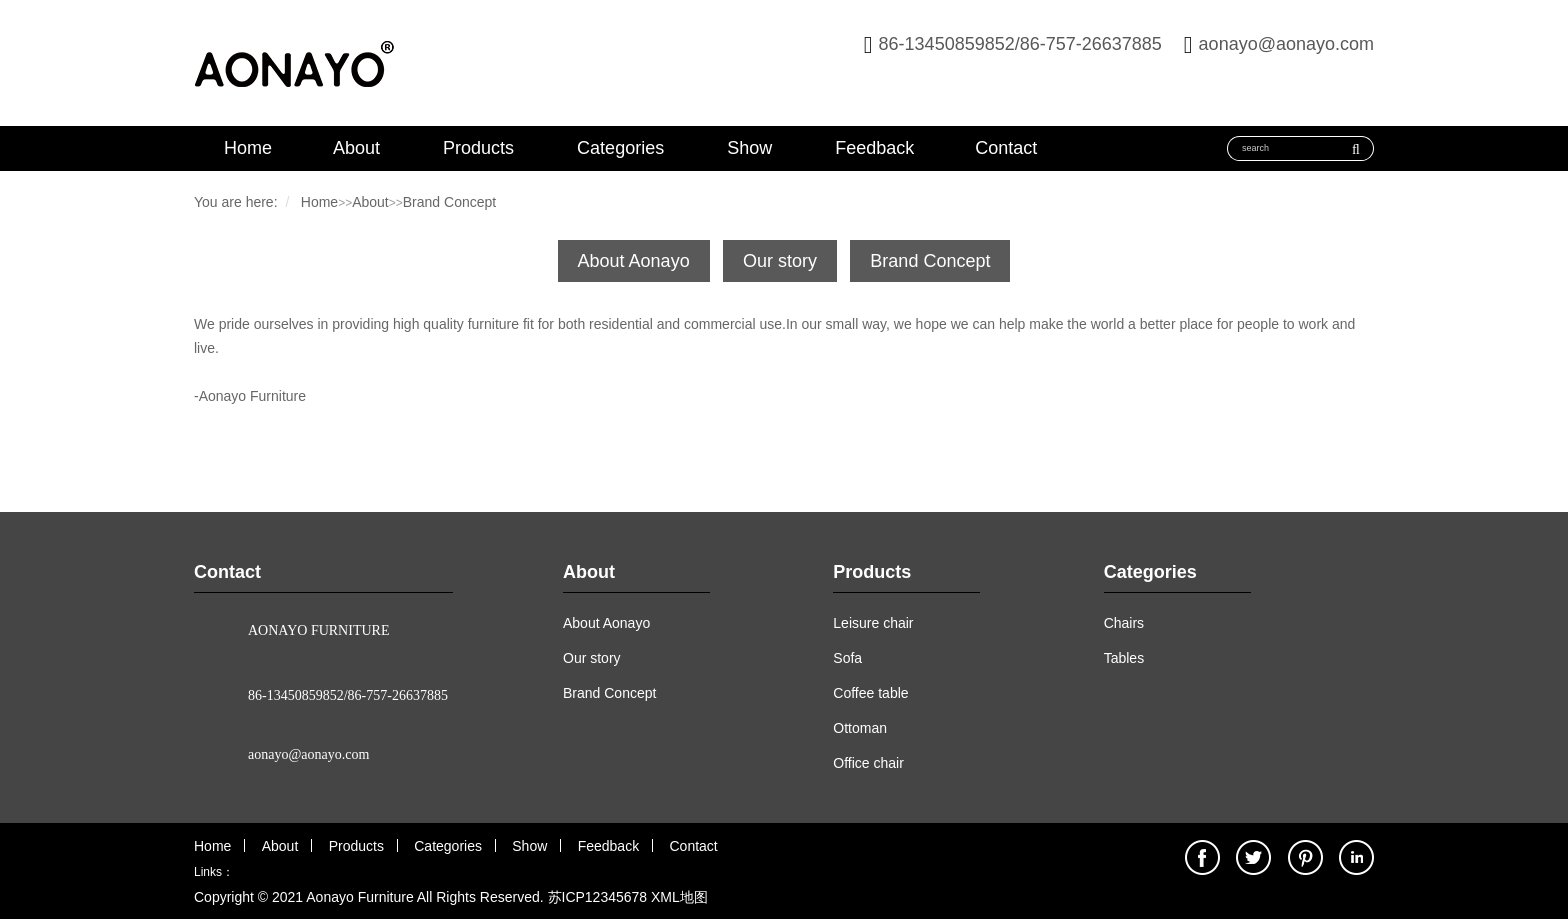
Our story (780, 261)
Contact (1006, 148)
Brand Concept (449, 202)
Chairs (1124, 623)
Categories (620, 148)
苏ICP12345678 (598, 897)
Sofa (847, 658)
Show (749, 148)
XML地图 (679, 897)
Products (478, 148)
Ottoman (860, 728)
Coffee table (870, 693)
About (356, 148)
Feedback (874, 148)
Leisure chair (873, 623)
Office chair (868, 763)
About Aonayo (634, 261)
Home (248, 148)
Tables (1124, 658)
